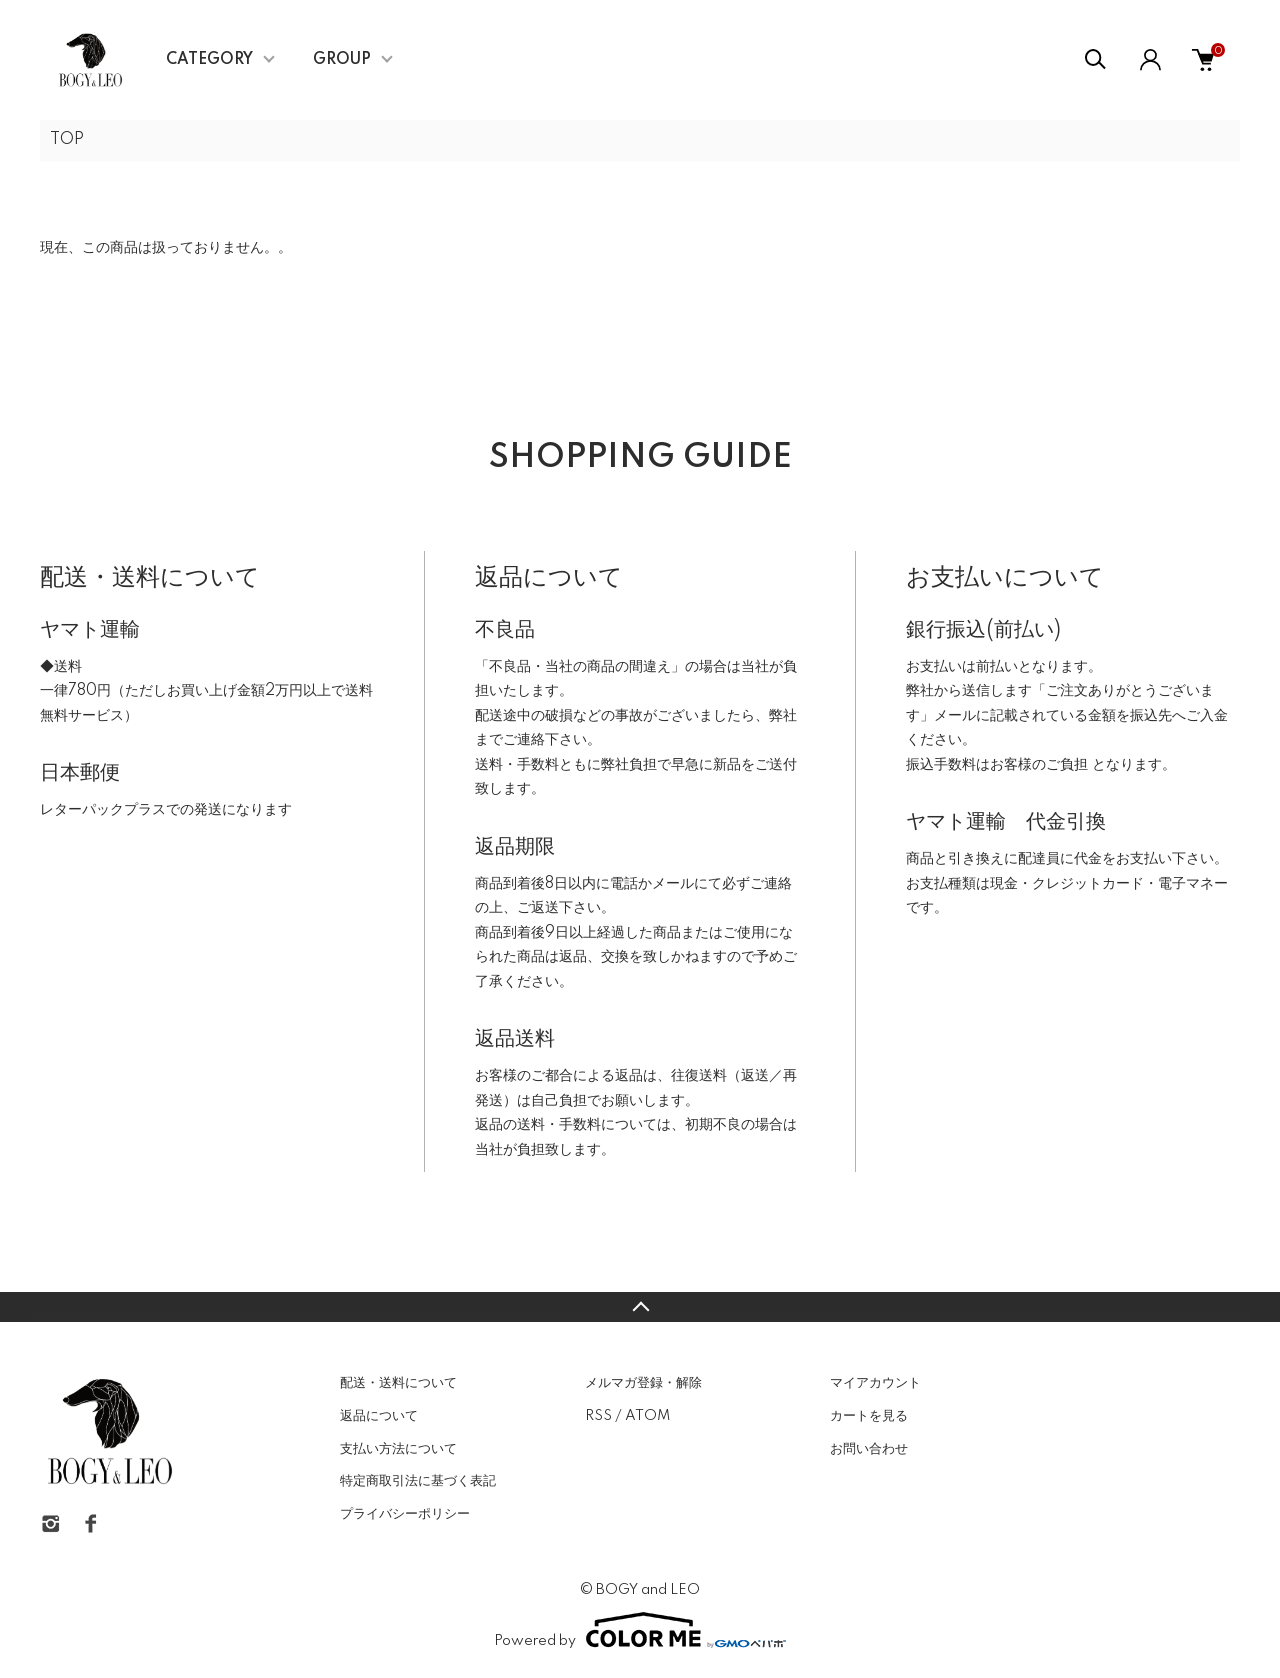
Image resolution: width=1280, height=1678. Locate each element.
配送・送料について (398, 1383)
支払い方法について (398, 1449)
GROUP (342, 60)
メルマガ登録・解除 (643, 1383)
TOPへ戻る (640, 1307)
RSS (598, 1416)
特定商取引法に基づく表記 (418, 1481)
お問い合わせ (869, 1449)
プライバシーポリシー (405, 1514)
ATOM (647, 1416)
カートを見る (869, 1416)
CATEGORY (209, 60)
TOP (67, 140)
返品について (379, 1416)
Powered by (640, 1630)
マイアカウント (875, 1383)
